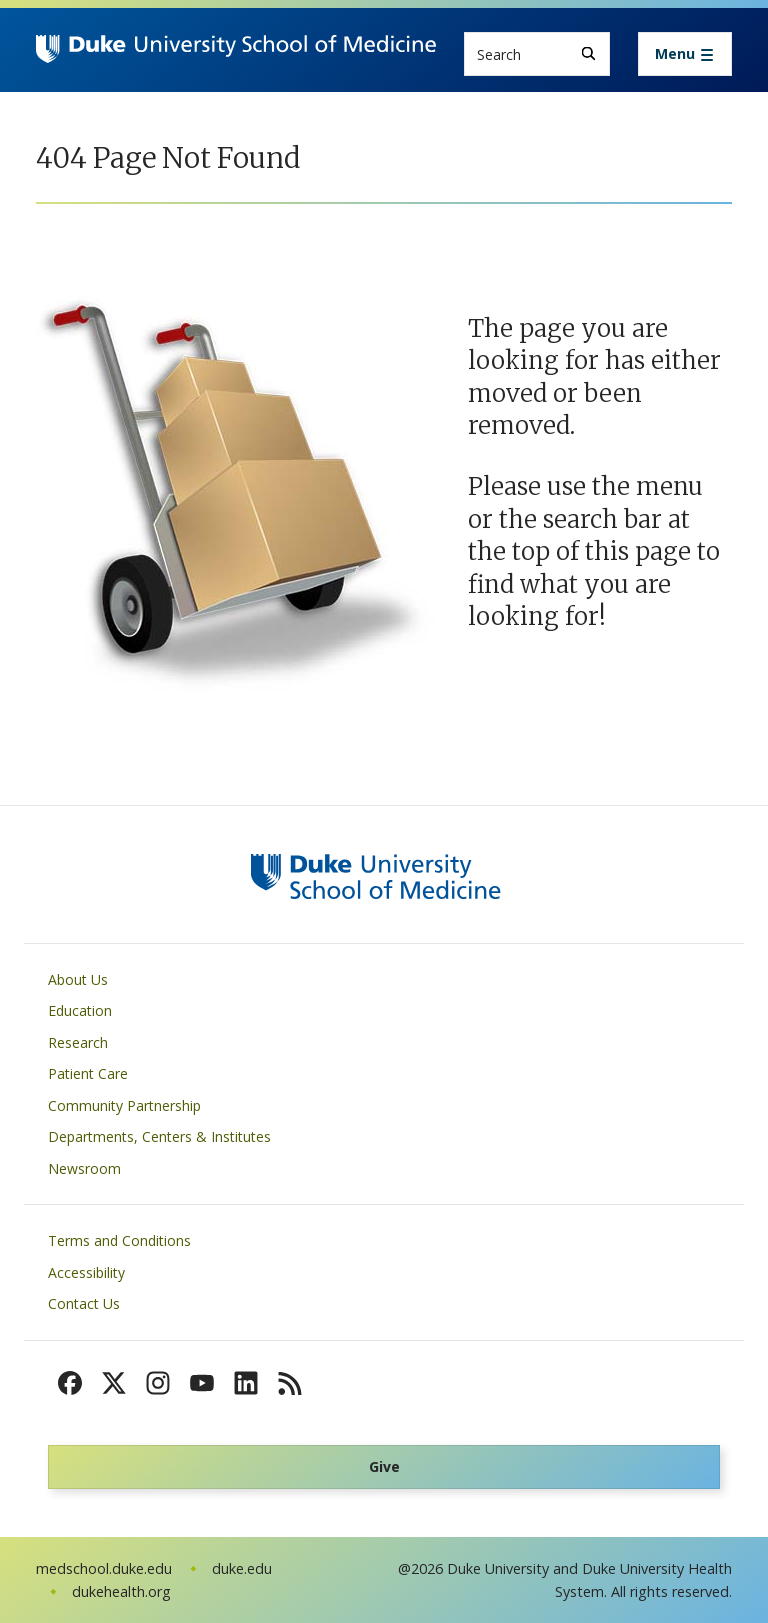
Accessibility (86, 1272)
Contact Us (84, 1303)
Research (78, 1042)
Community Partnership (124, 1105)
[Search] (588, 53)
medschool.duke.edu (104, 1568)
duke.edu (242, 1568)
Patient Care (88, 1073)
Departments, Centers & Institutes (159, 1136)
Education (80, 1010)
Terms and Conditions (119, 1240)
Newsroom (84, 1168)
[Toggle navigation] (685, 54)
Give (384, 1466)
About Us (78, 979)
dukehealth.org (121, 1591)
